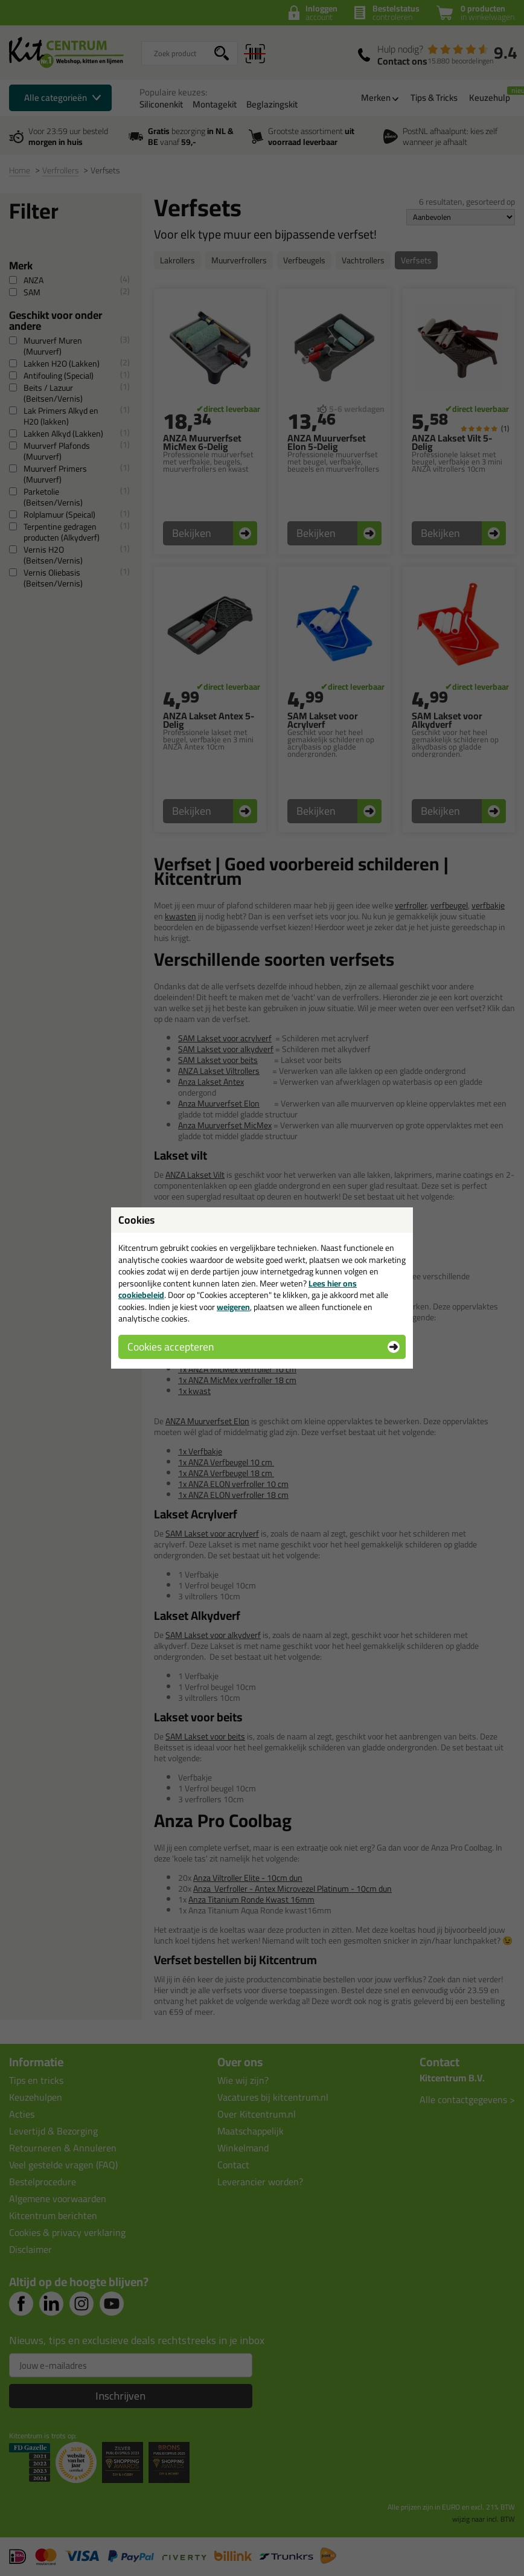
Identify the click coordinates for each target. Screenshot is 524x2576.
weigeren (233, 1307)
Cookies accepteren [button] (170, 1347)
